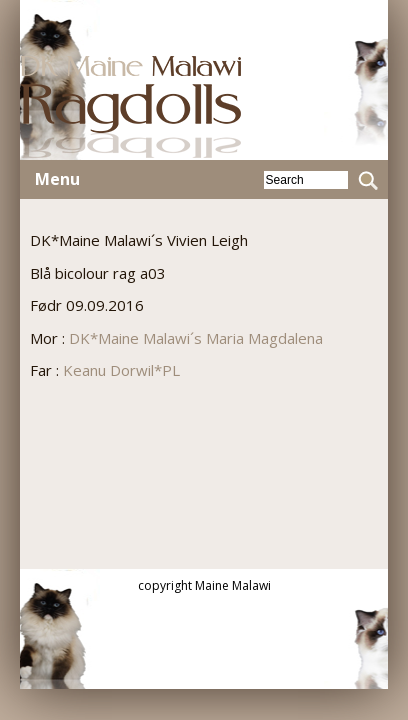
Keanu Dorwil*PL (121, 370)
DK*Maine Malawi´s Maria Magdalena (196, 338)
